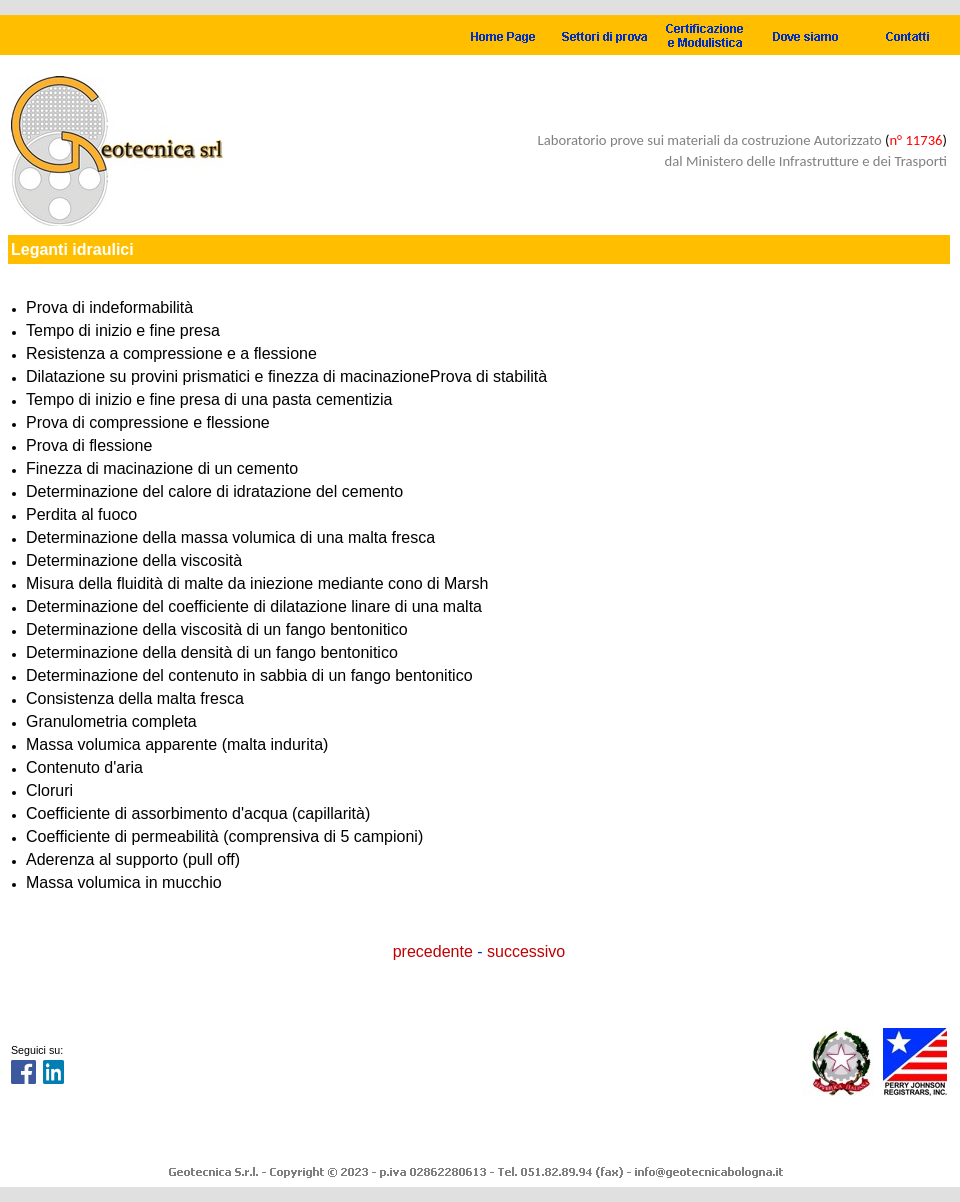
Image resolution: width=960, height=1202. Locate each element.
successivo (526, 951)
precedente (433, 951)
